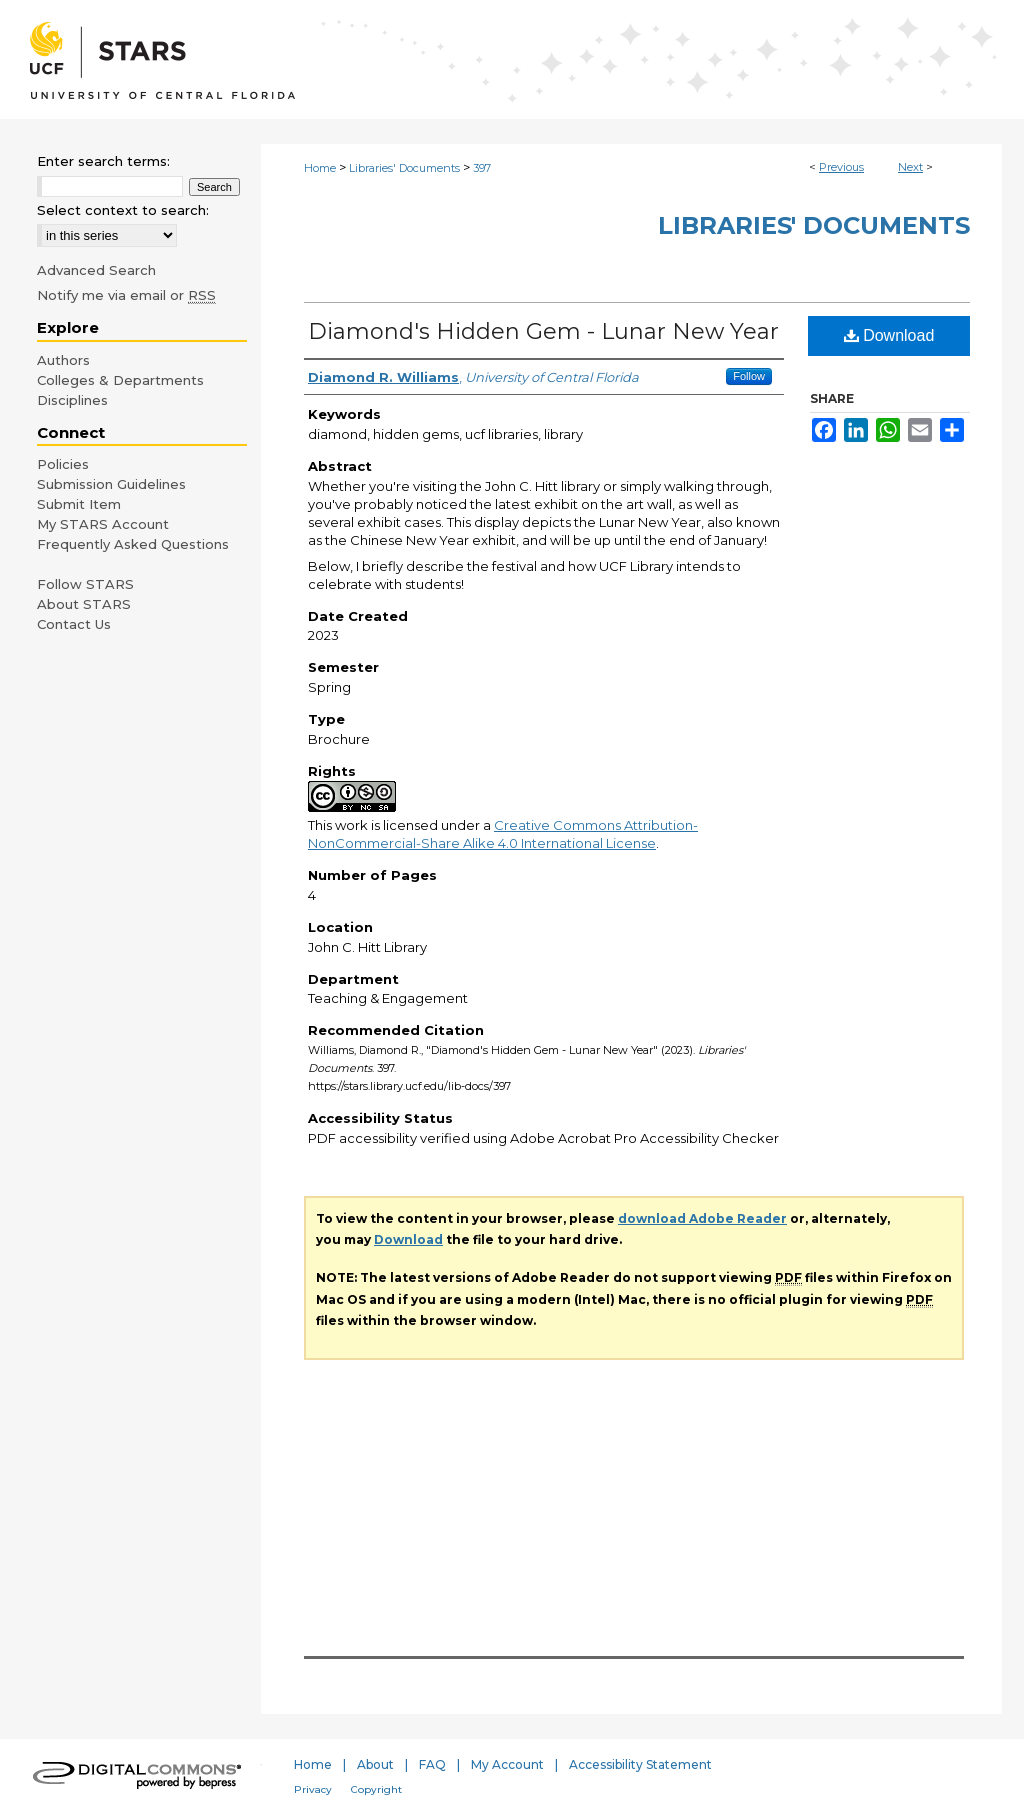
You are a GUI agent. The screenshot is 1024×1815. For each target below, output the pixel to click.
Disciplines (72, 400)
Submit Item (79, 504)
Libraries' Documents (404, 168)
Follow (749, 376)
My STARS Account (103, 524)
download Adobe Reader (702, 1218)
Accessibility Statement (640, 1764)
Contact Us (74, 624)
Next (910, 167)
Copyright (376, 1789)
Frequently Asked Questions (133, 544)
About (375, 1764)
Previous (841, 167)
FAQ (432, 1764)
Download (889, 335)
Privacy (313, 1789)
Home (320, 168)
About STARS (84, 604)
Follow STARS (85, 584)
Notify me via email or (126, 295)
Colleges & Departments (120, 380)
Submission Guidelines (111, 484)
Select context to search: (123, 210)
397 (482, 168)
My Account (507, 1764)
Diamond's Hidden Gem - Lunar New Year (543, 331)
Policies (63, 464)
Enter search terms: (103, 161)
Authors (63, 360)
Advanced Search (96, 270)
